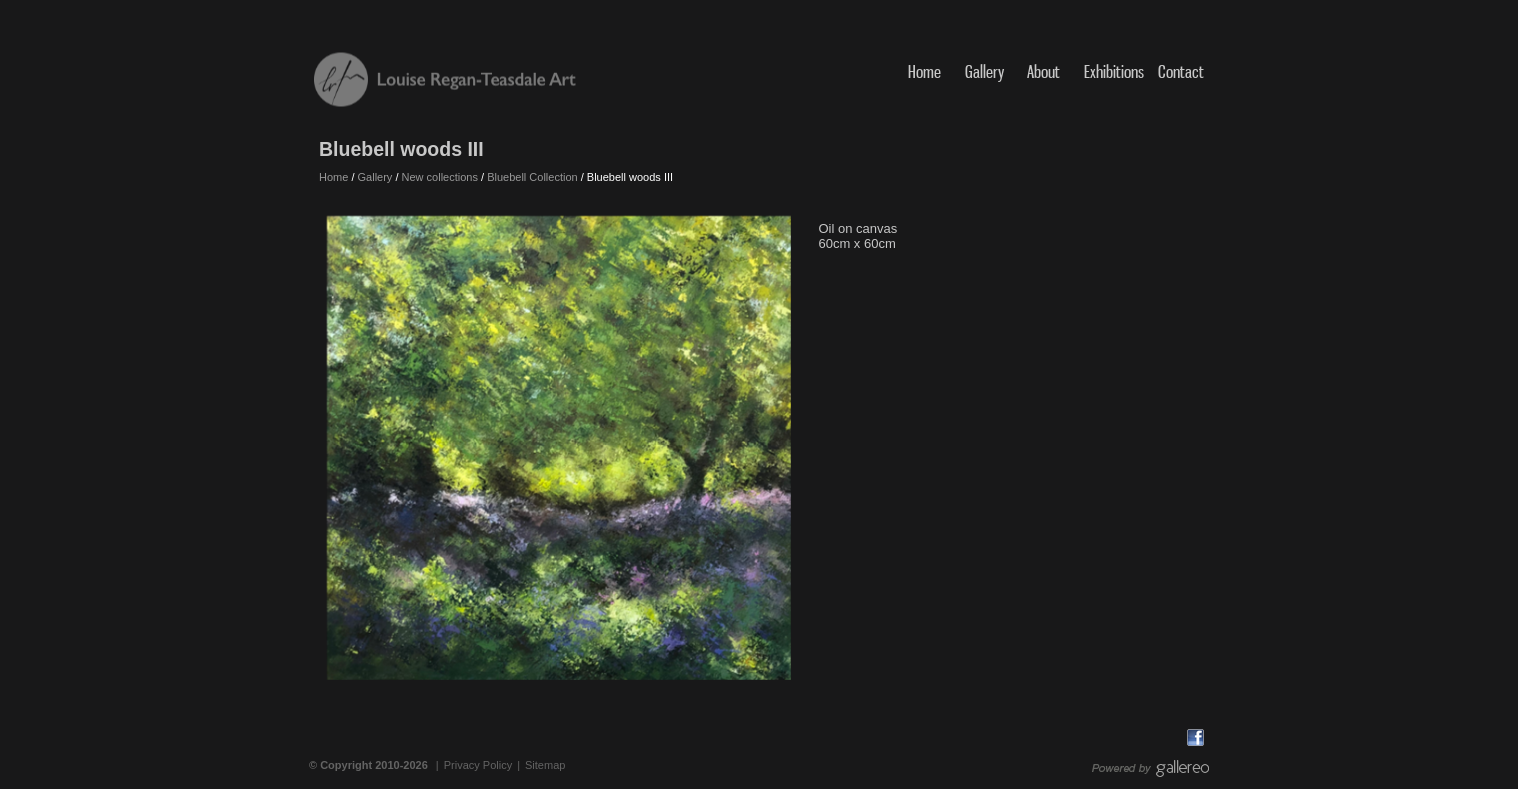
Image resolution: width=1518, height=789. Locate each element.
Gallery (984, 71)
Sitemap (545, 765)
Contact (1181, 71)
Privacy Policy (478, 765)
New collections (440, 177)
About (1045, 71)
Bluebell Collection (532, 177)
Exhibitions (1114, 71)
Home (924, 71)
